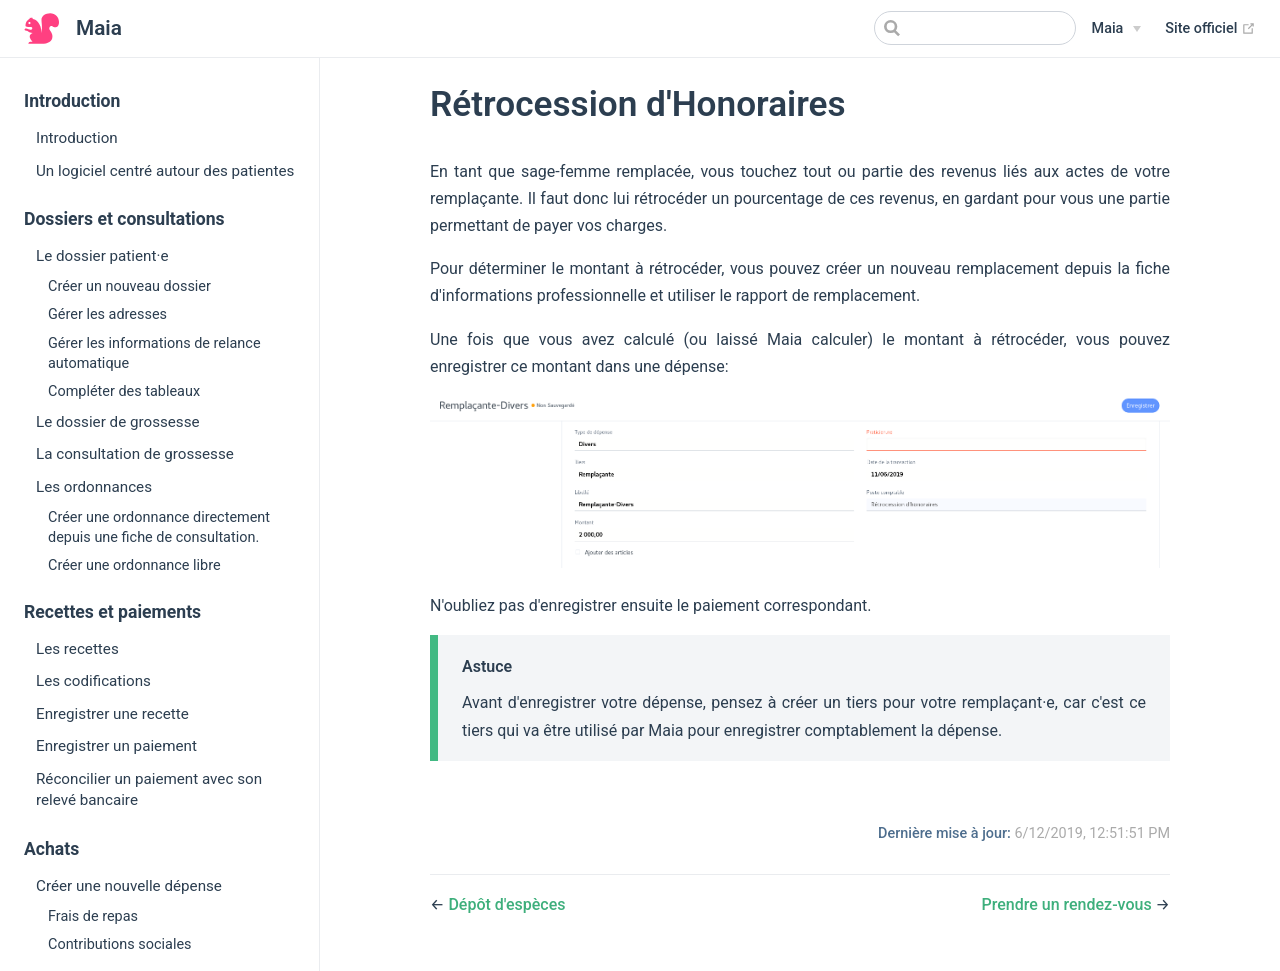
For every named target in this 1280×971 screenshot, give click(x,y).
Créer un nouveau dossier (129, 286)
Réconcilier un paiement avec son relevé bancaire (149, 789)
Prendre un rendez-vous (1066, 904)
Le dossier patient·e (102, 256)
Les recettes (77, 649)
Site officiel (1210, 28)
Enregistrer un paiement (116, 746)
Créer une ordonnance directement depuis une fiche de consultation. (159, 527)
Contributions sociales (120, 944)
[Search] (975, 28)
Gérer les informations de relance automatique (154, 353)
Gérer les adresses (107, 314)
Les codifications (93, 681)
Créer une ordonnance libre (134, 565)
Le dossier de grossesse (118, 422)
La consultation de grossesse (135, 454)
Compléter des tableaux (124, 391)
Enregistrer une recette (112, 714)
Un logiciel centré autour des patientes (165, 171)
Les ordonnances (94, 487)
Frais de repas (93, 916)
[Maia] (1117, 29)
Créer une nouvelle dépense (129, 886)
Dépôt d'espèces (506, 904)
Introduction (77, 138)
